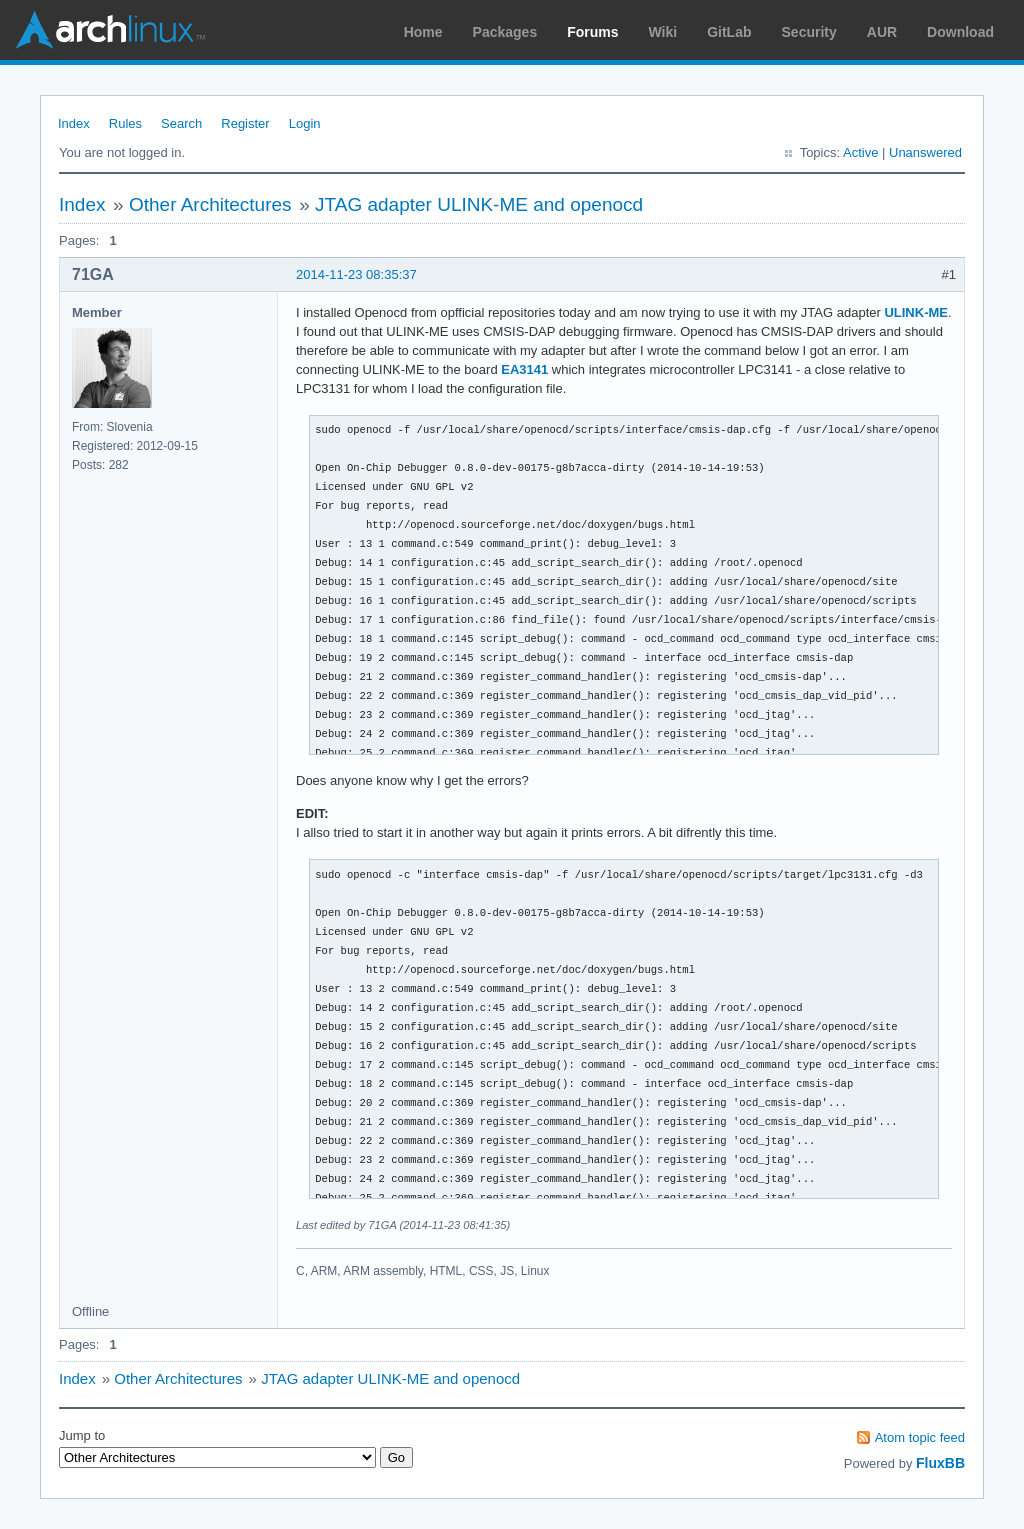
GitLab (729, 32)
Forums (592, 32)
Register (245, 123)
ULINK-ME (916, 312)
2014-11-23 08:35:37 (356, 274)
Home (423, 32)
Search (181, 123)
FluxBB (940, 1463)
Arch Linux (110, 30)
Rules (125, 123)
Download (960, 32)
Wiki (663, 32)
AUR (882, 32)
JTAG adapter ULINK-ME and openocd (479, 204)
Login (305, 123)
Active (860, 152)
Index (74, 123)
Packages (505, 32)
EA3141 (524, 369)
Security (809, 32)
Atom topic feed (920, 1437)
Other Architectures (210, 204)
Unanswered (925, 152)
